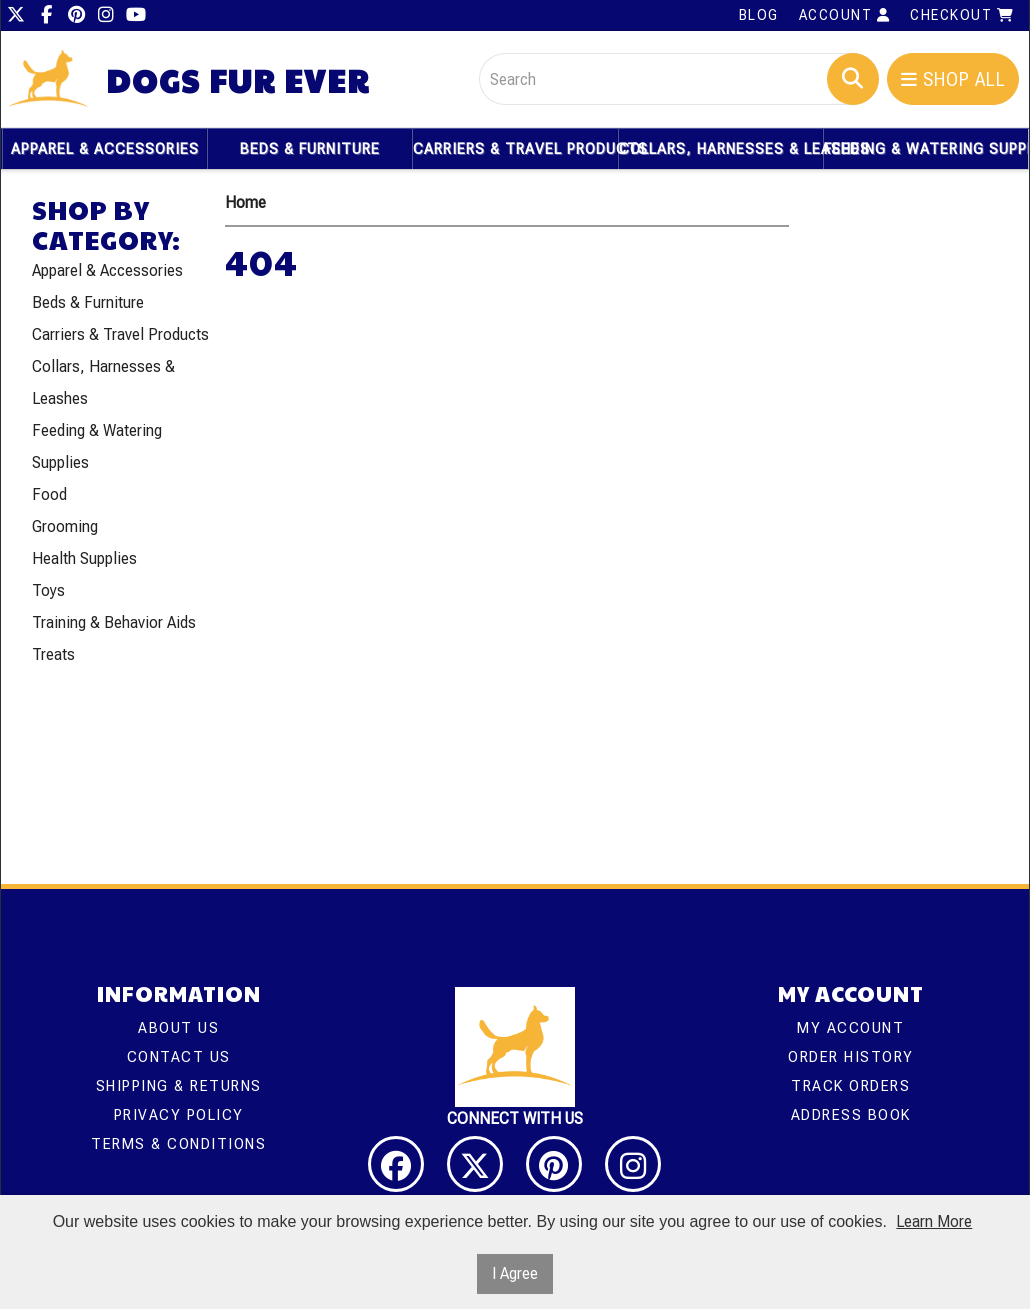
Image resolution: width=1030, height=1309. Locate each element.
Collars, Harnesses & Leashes (721, 149)
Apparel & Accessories (105, 149)
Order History (851, 1057)
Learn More (934, 1221)
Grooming (65, 526)
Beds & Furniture (310, 149)
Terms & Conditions (178, 1144)
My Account (850, 1028)
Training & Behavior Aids (114, 622)
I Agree (515, 1273)
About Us (178, 1028)
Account (845, 15)
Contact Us (179, 1057)
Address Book (851, 1115)
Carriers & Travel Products (515, 149)
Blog (759, 15)
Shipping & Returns (179, 1086)
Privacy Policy (179, 1115)
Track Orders (850, 1086)
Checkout (962, 15)
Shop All (953, 79)
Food (49, 494)
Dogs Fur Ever (238, 80)
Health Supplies (84, 558)
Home (245, 202)
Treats (53, 654)
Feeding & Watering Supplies (926, 149)
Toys (48, 590)
